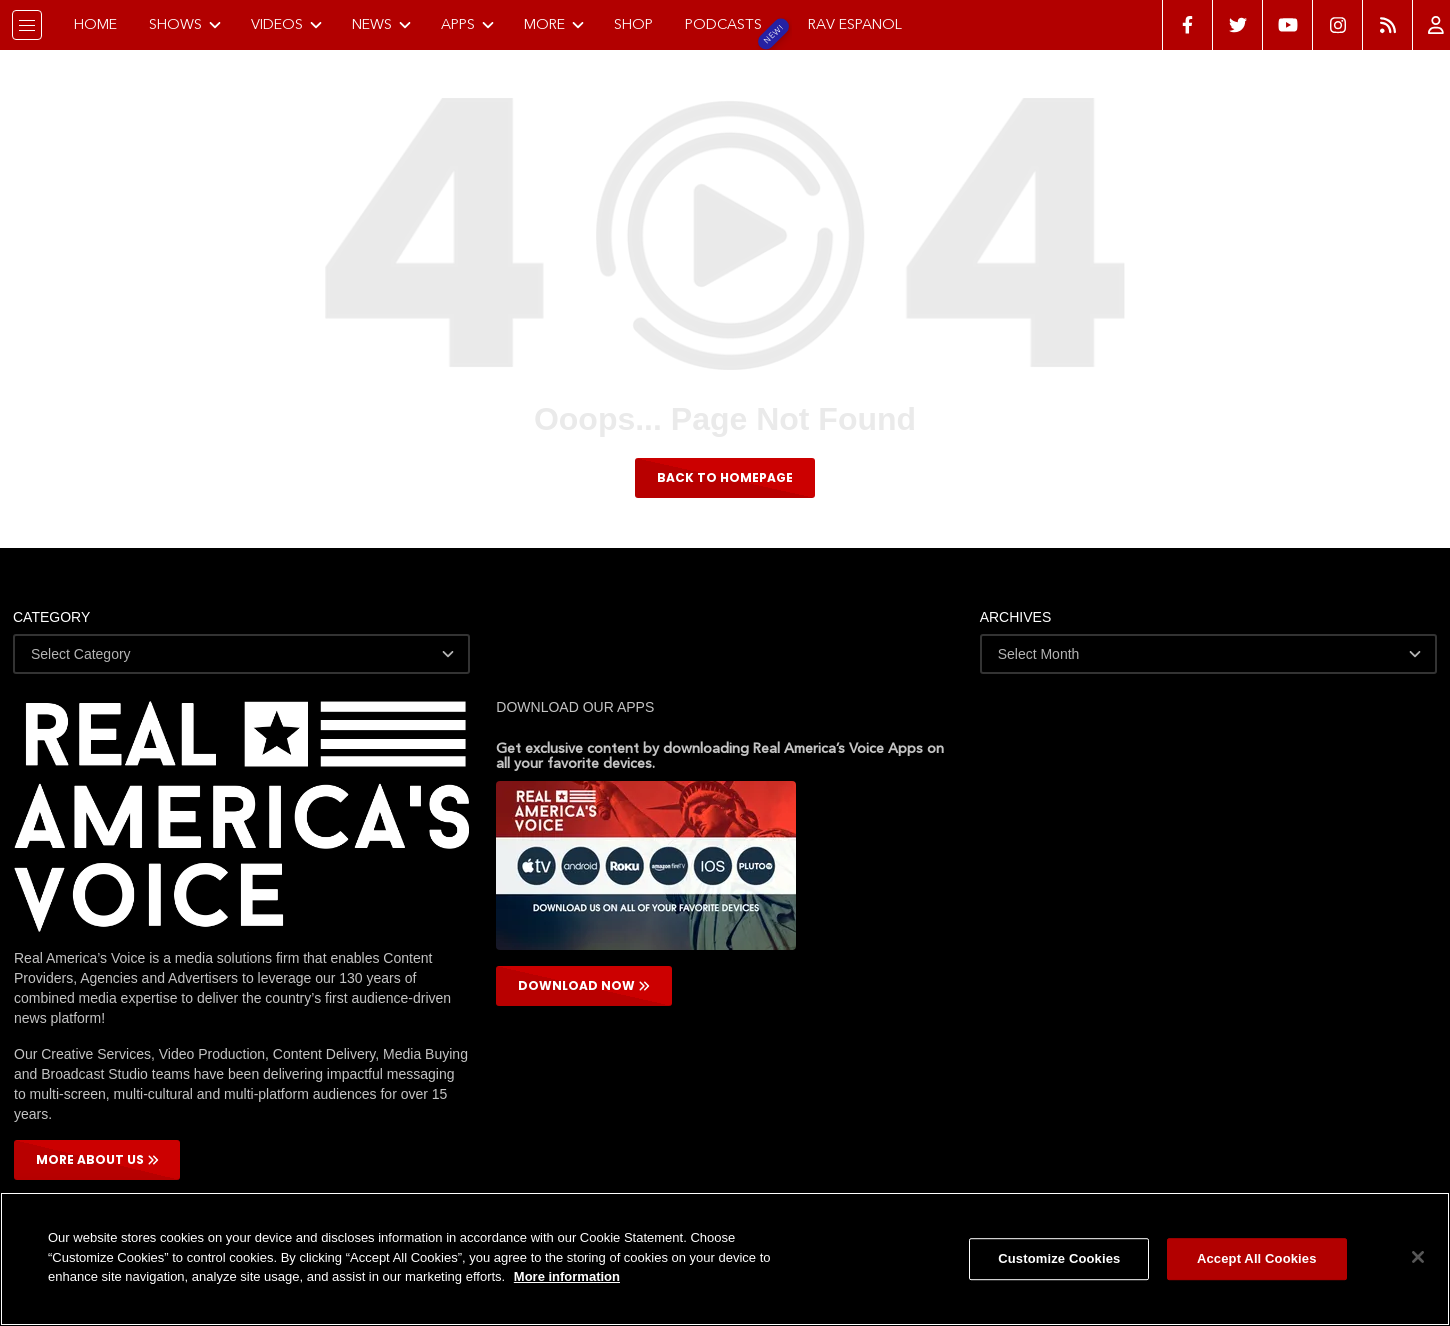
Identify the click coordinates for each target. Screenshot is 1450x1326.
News (382, 24)
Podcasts (723, 24)
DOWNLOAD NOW (584, 986)
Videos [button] (287, 24)
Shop (633, 24)
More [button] (554, 24)
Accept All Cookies (1257, 1258)
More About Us (97, 1160)
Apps (468, 24)
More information (567, 1276)
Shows (185, 24)
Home (95, 24)
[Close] (1418, 1257)
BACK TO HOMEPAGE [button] (725, 477)
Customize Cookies (1059, 1258)
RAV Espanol (855, 24)
